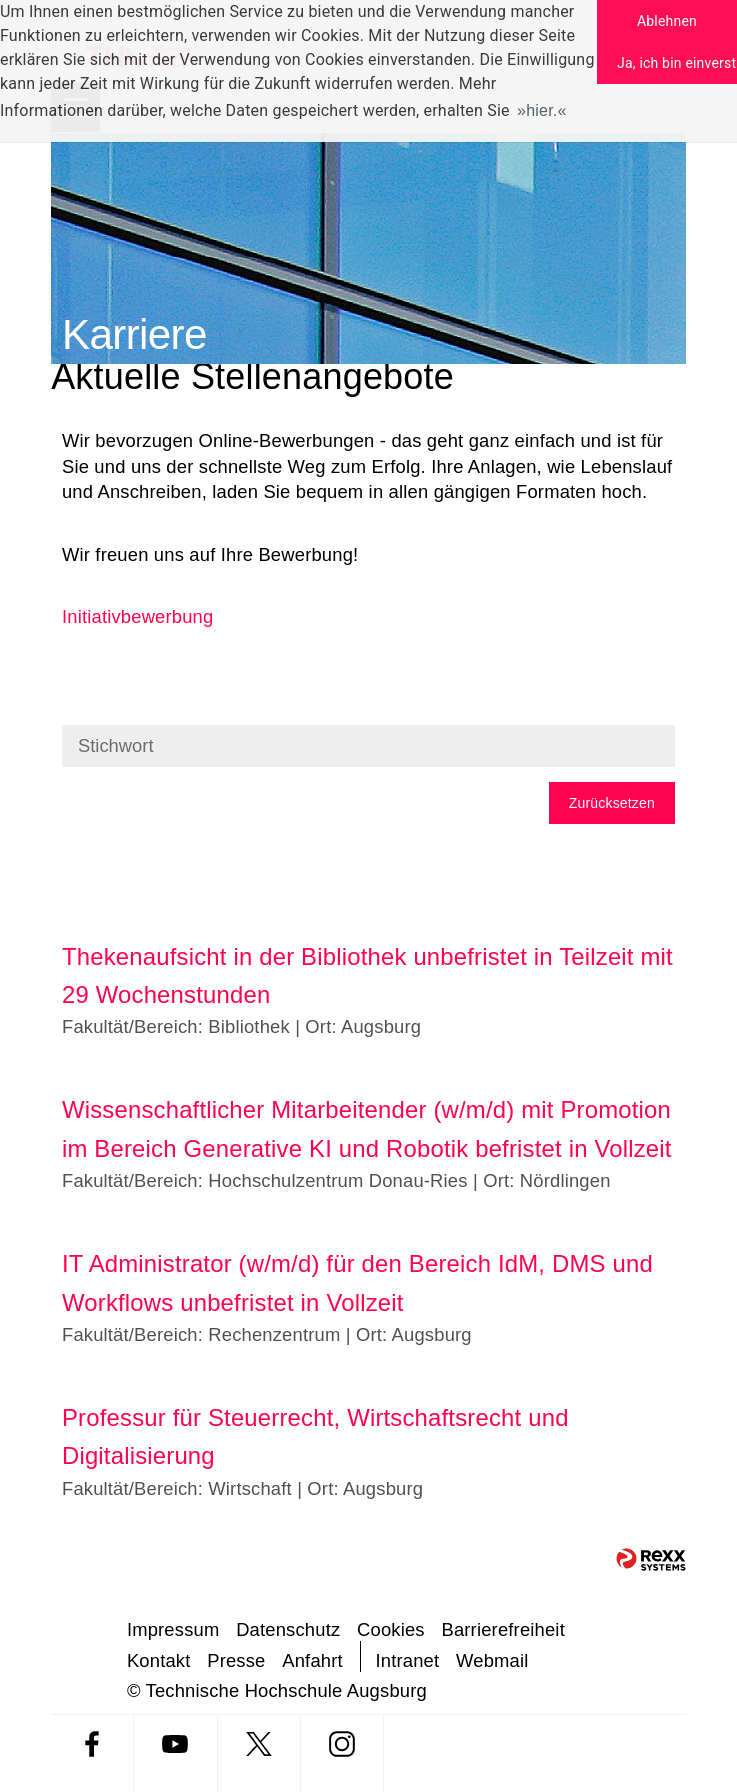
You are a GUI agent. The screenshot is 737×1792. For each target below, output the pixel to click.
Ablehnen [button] (667, 21)
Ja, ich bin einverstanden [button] (677, 63)
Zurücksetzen (612, 803)
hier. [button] (541, 110)
